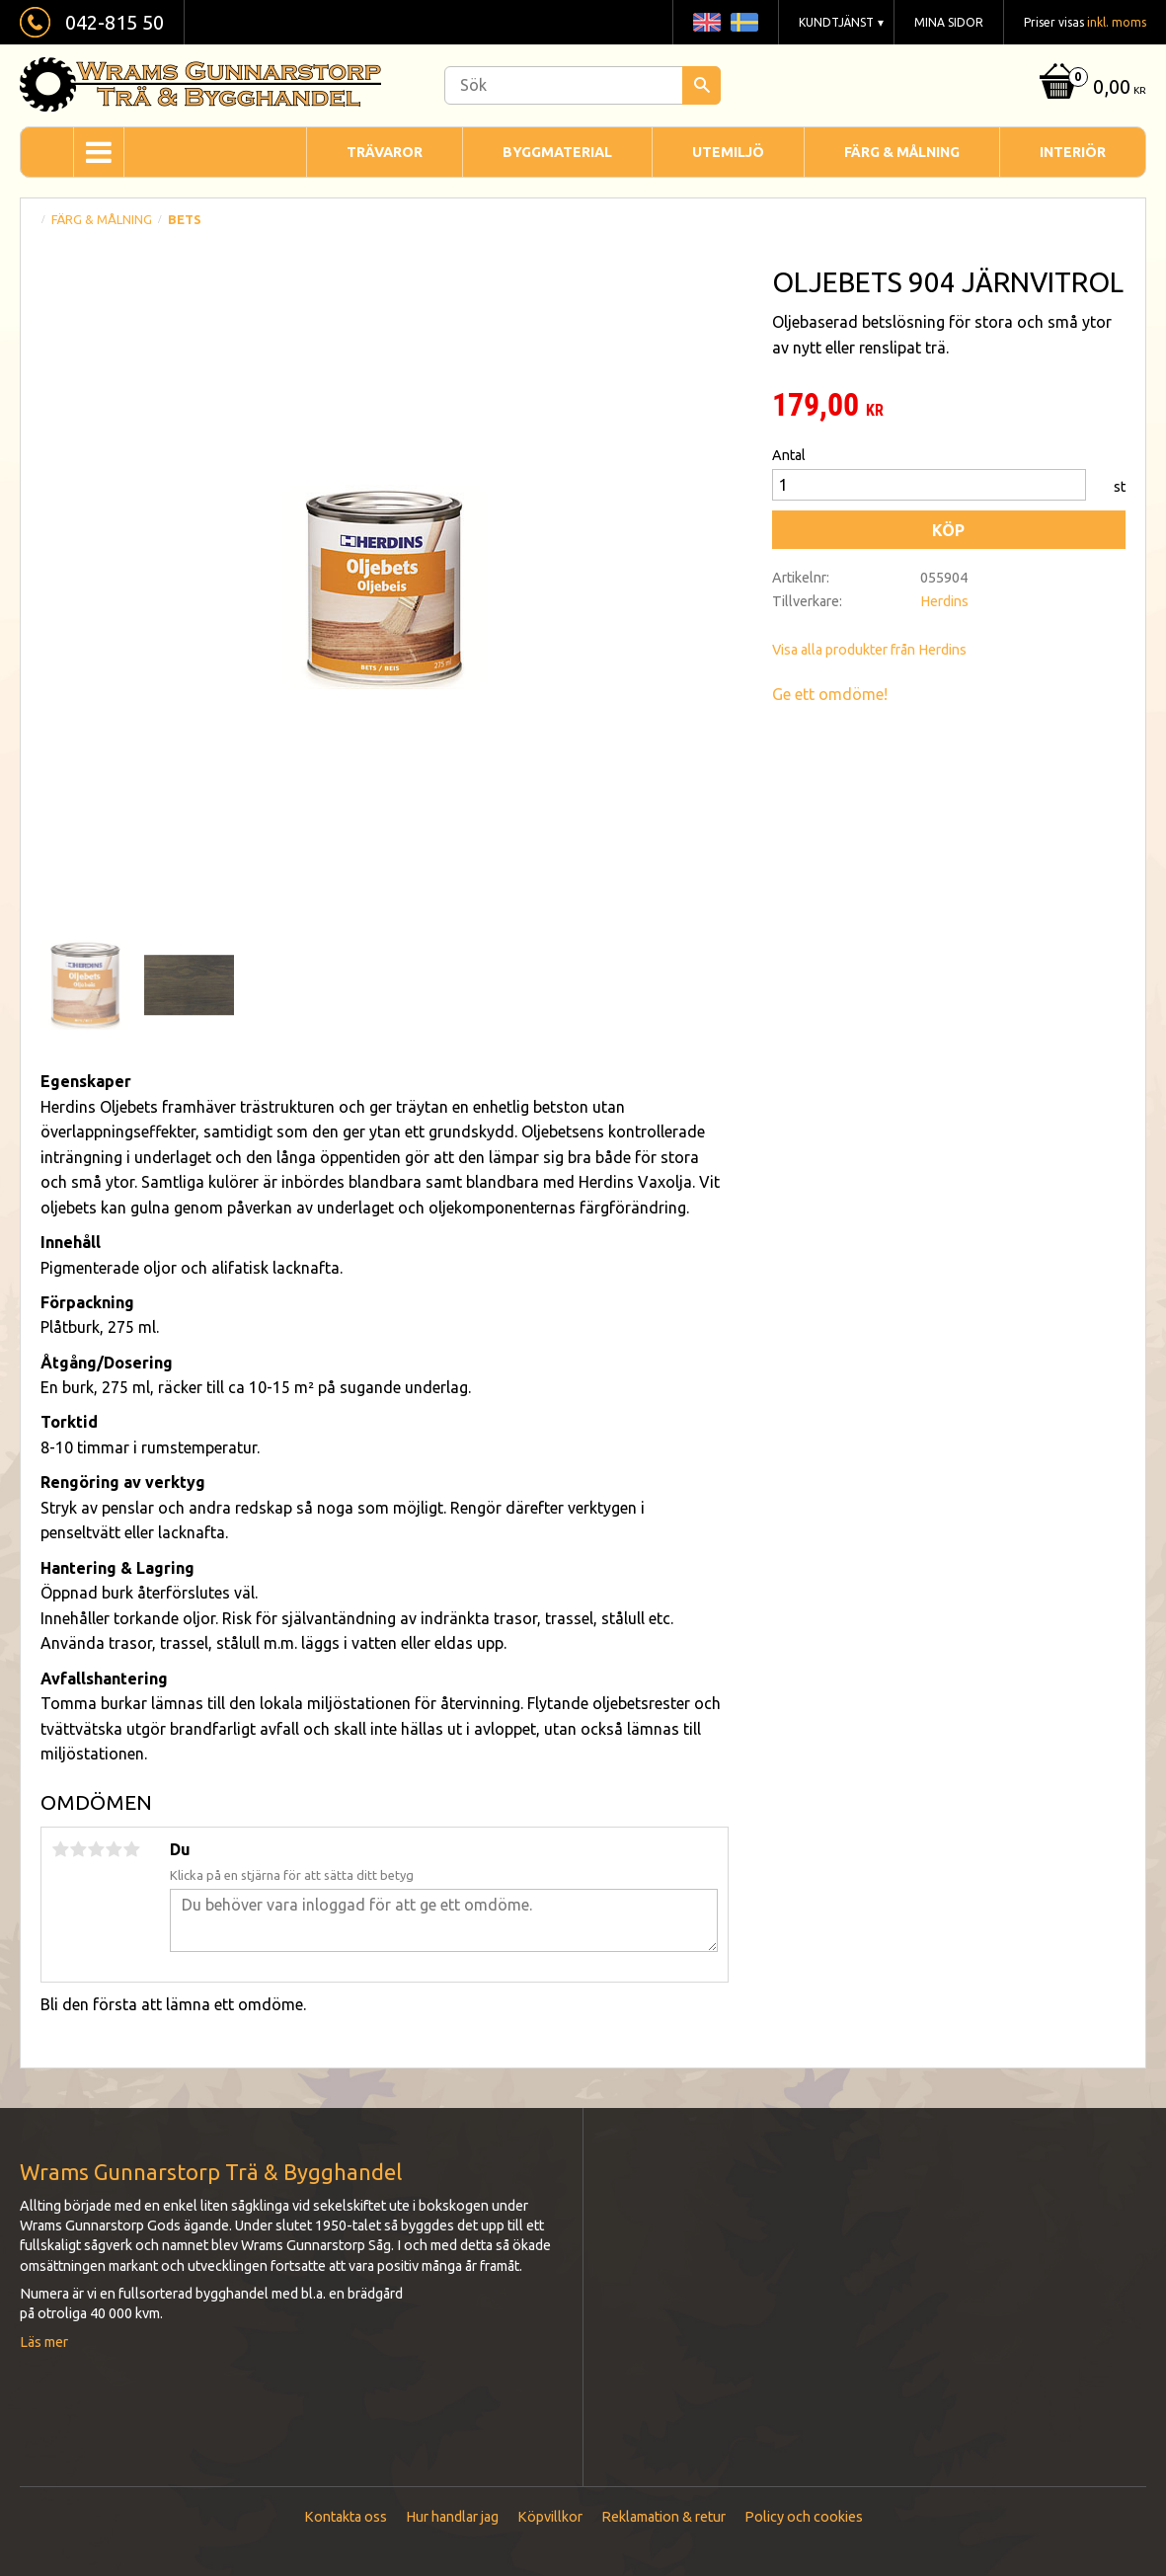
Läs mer (44, 2342)
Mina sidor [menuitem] (948, 22)
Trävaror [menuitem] (385, 152)
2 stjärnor (78, 1849)
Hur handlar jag (452, 2517)
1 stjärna (60, 1849)
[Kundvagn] (1090, 88)
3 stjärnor (96, 1849)
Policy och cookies (803, 2517)
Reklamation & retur (663, 2517)
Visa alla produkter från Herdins (869, 650)
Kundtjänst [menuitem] (836, 22)
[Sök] (701, 85)
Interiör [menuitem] (1073, 152)
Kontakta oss (345, 2517)
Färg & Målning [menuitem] (902, 152)
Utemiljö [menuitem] (728, 152)
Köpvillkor (550, 2517)
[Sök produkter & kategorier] (582, 85)
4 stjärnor (113, 1849)
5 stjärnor (131, 1849)
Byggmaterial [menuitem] (557, 152)
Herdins (944, 601)
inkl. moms (1116, 22)
